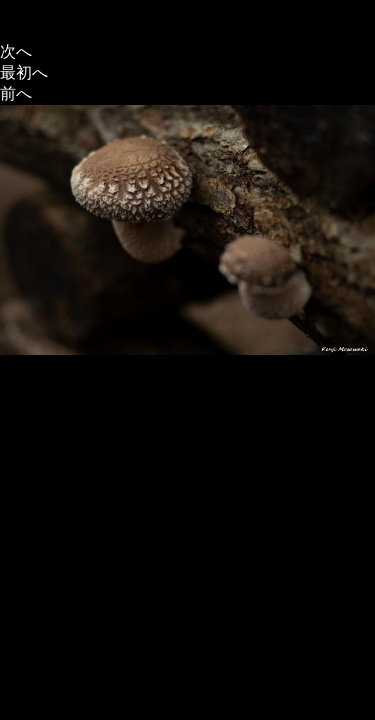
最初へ (24, 72)
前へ (16, 93)
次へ (16, 51)
